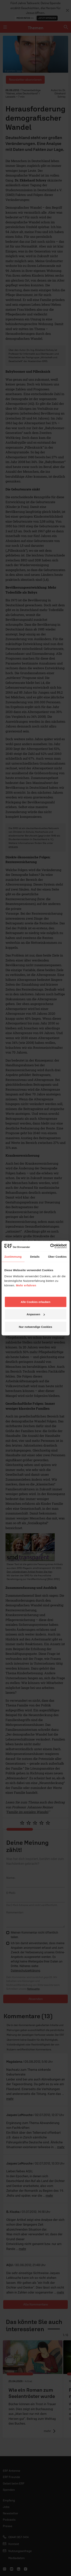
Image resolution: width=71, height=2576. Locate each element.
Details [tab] (35, 1256)
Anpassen (36, 1314)
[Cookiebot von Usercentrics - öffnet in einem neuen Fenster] (50, 1246)
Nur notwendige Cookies (35, 1326)
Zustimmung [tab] (13, 1256)
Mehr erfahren (26, 1285)
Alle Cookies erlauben (35, 1301)
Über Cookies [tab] (57, 1256)
